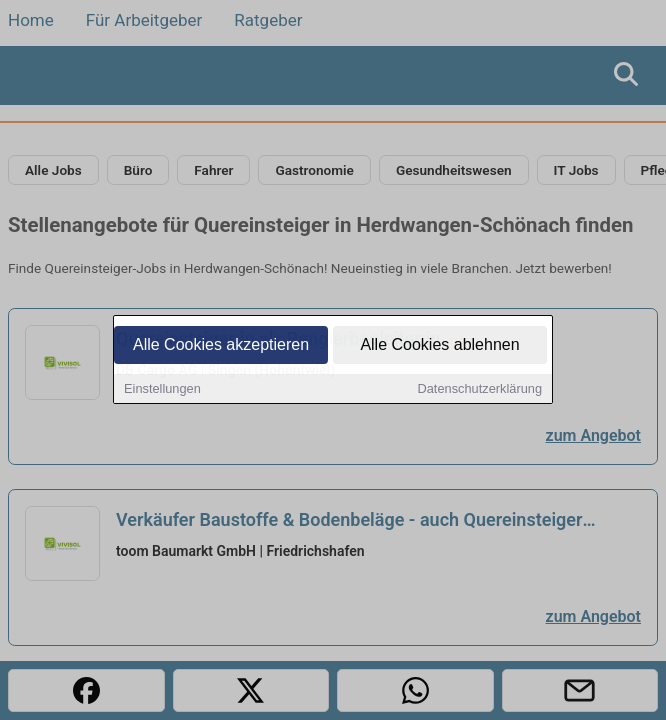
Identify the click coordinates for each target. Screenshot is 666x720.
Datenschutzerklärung (480, 390)
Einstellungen (162, 390)
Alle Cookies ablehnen (439, 346)
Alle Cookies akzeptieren (221, 346)
